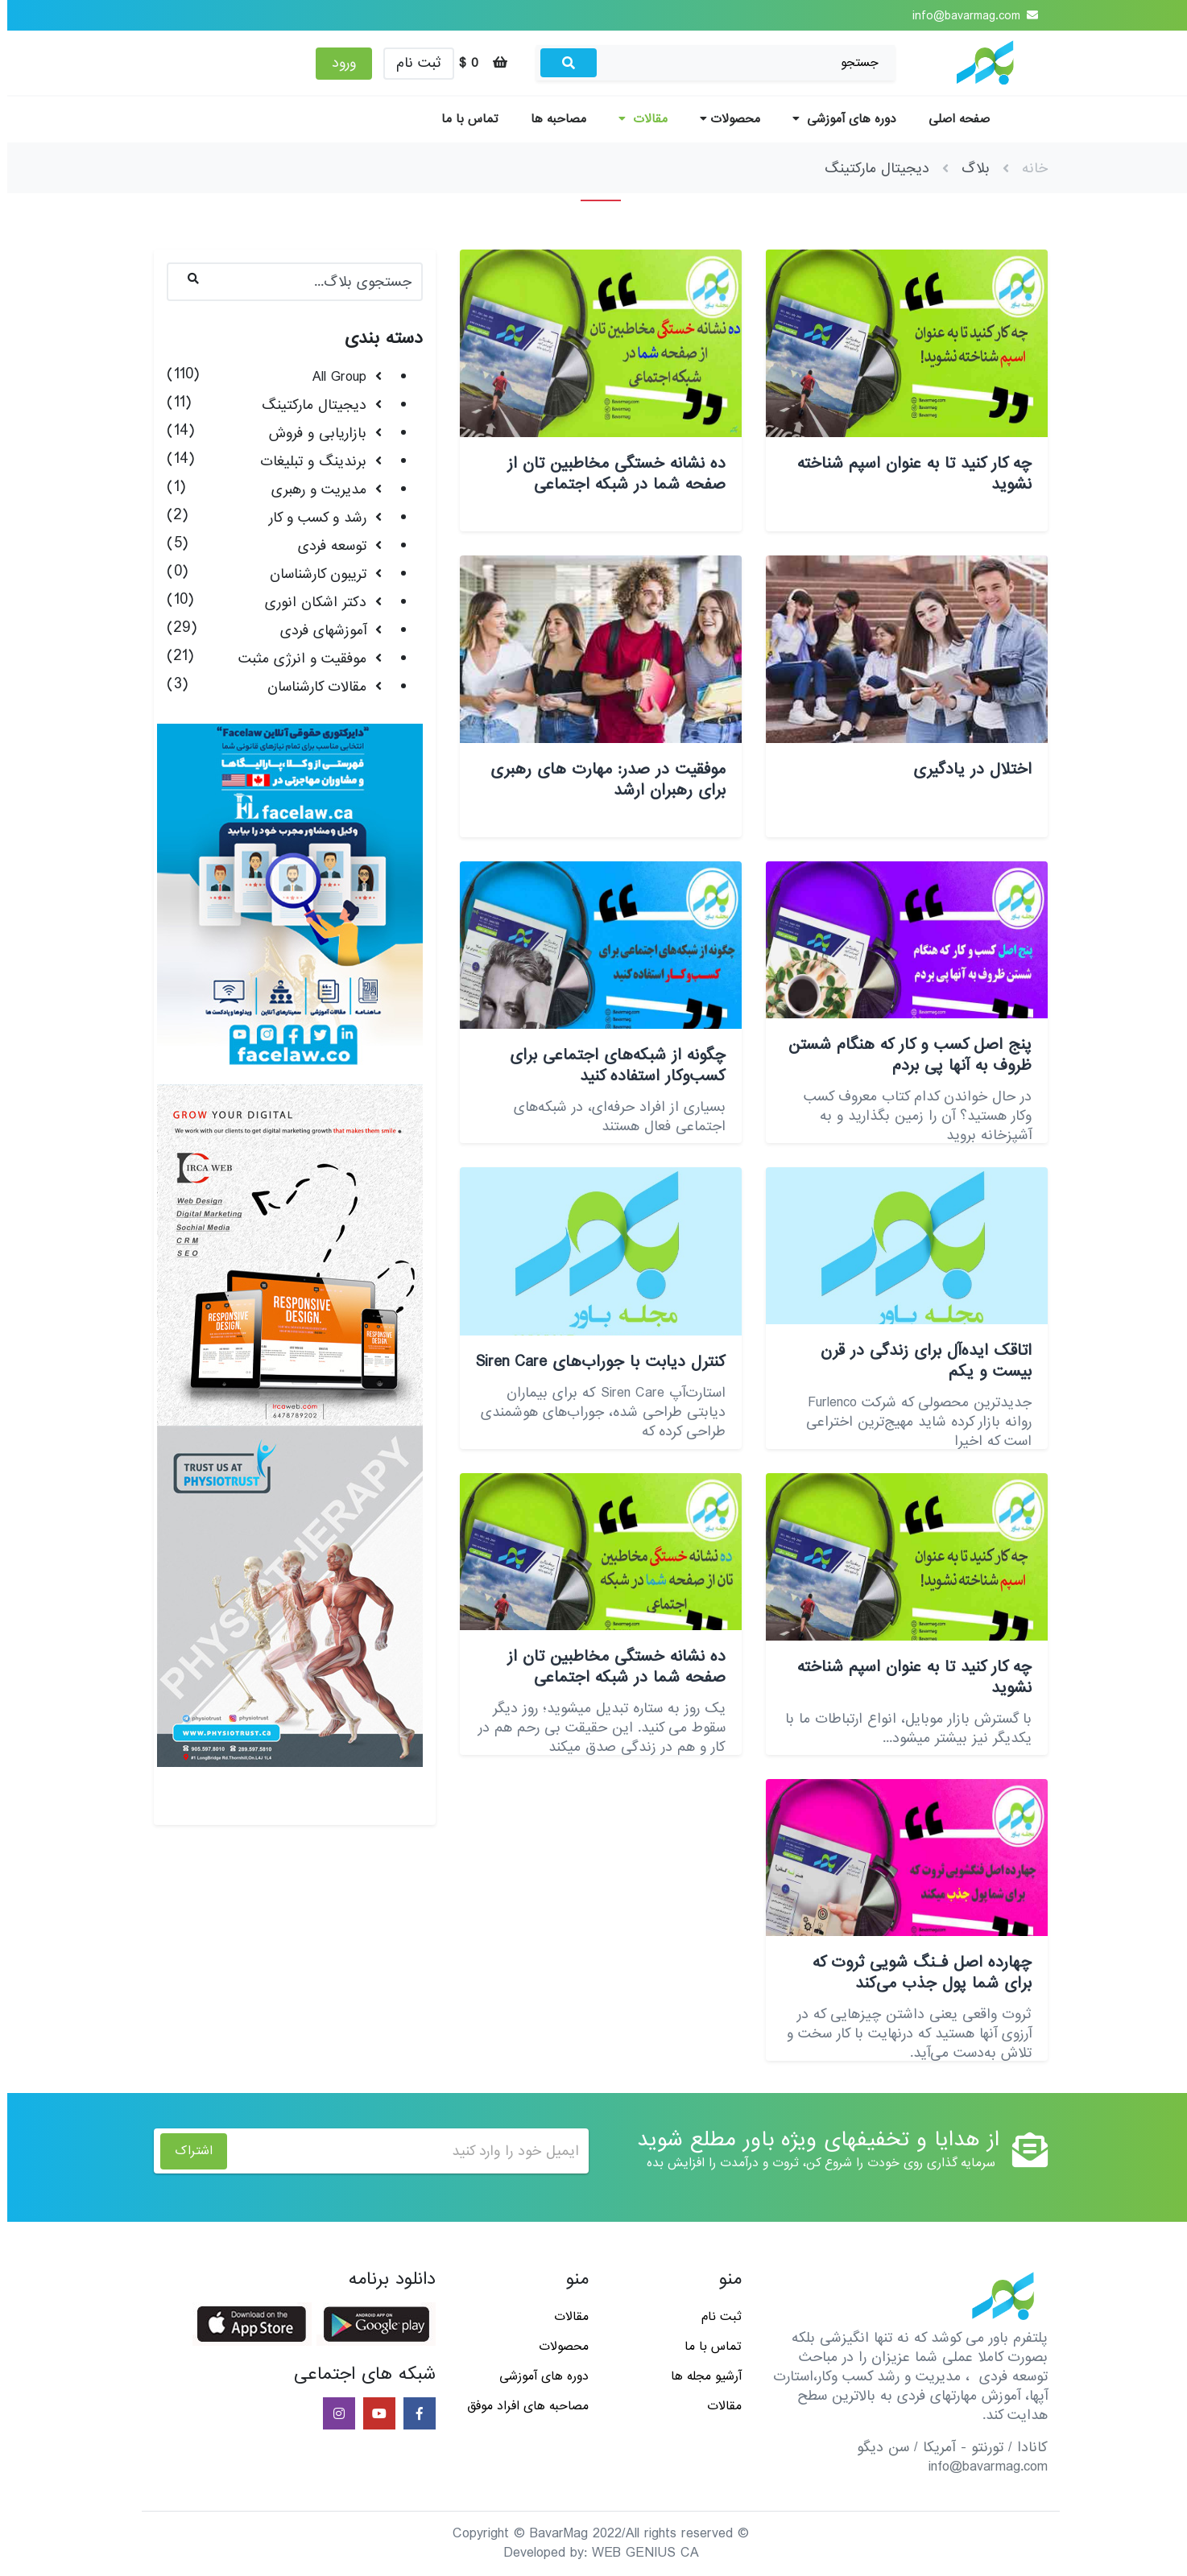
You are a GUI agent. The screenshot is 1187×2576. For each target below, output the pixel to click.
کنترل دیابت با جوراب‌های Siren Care (593, 1362)
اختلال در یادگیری (965, 769)
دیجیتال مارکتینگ (306, 405)
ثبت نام (411, 63)
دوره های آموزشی (837, 119)
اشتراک (186, 2151)
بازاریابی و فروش (310, 433)
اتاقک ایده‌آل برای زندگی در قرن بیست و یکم (918, 1361)
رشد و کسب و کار (310, 518)
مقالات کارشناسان (309, 687)
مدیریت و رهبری (311, 490)
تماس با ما (462, 119)
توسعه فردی (325, 546)
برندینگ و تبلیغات (306, 462)
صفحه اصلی (951, 119)
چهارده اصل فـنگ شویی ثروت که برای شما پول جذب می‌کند (914, 1973)
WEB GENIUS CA (638, 2553)
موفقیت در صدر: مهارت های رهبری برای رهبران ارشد (600, 780)
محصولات (723, 119)
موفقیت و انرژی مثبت (295, 659)
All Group (332, 377)
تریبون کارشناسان (311, 574)
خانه (1027, 169)
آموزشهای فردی (316, 631)
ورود (337, 63)
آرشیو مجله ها (699, 2376)
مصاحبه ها (551, 119)
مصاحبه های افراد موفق (520, 2406)
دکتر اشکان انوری (308, 602)
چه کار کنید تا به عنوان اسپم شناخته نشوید (907, 474)
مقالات (635, 119)
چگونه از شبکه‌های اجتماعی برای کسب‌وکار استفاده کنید (610, 1066)
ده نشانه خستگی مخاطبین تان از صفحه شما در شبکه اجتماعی (609, 474)
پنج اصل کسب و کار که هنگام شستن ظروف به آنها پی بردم (902, 1055)
